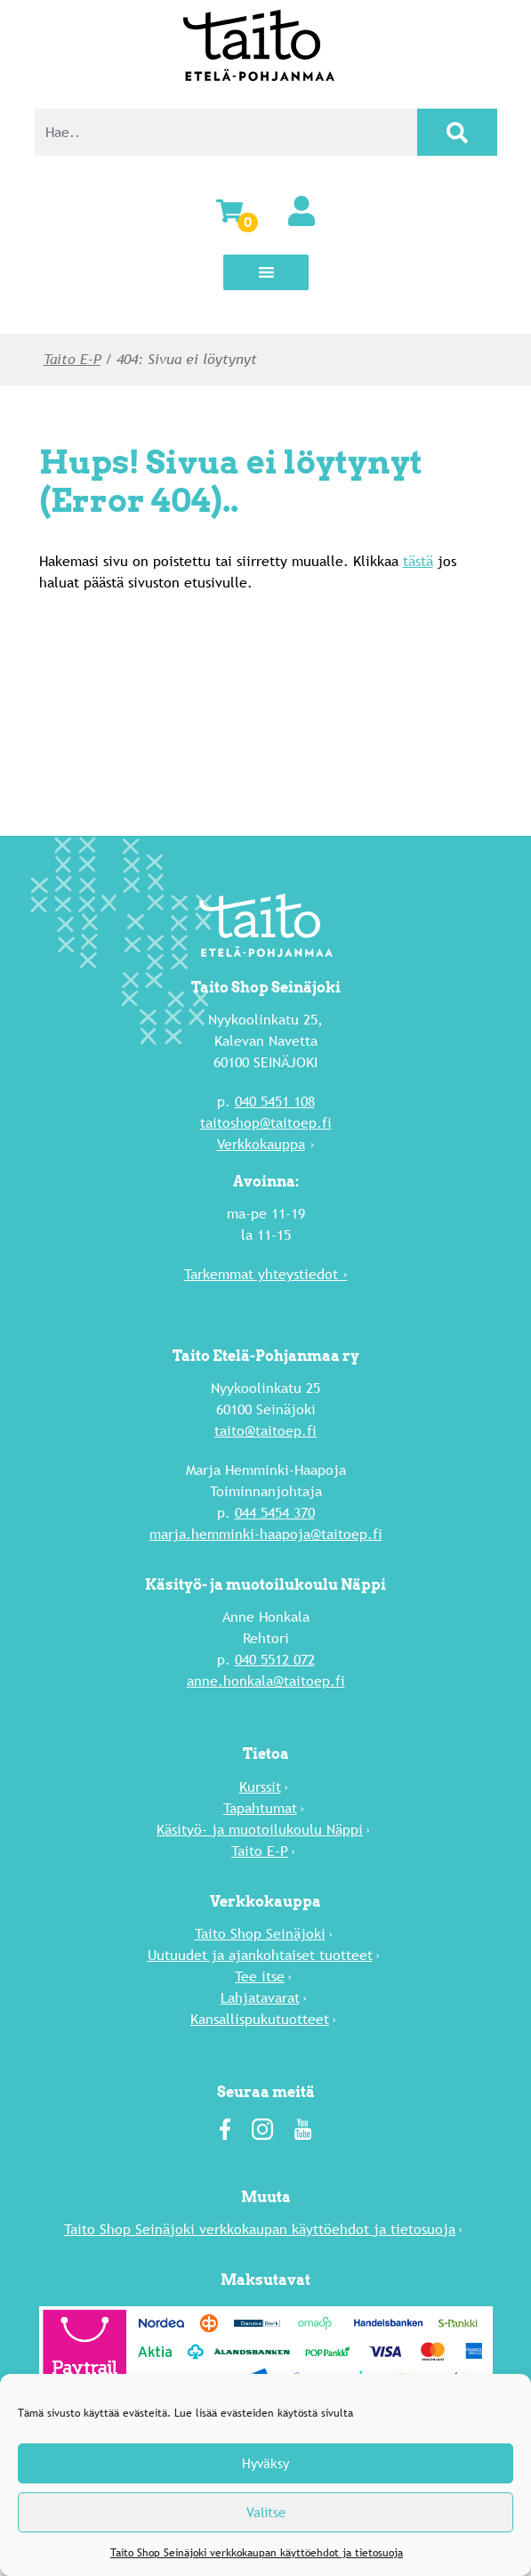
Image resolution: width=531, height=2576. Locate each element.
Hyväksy (265, 2463)
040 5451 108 (275, 1101)
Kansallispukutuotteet (259, 2019)
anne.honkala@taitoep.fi (266, 1681)
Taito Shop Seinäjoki (260, 1933)
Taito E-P (72, 359)
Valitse (266, 2512)
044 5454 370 (275, 1512)
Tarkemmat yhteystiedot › (266, 1274)
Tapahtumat (260, 1808)
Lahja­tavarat (260, 1997)
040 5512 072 (275, 1659)
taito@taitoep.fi (265, 1430)
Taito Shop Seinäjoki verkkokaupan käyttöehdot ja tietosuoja (256, 2553)
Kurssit (260, 1786)
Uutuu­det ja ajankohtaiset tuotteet (260, 1955)
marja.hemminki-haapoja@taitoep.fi (265, 1534)
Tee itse (260, 1976)
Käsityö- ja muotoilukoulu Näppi (260, 1829)
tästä (418, 561)
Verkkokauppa (261, 1144)
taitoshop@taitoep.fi (266, 1122)
